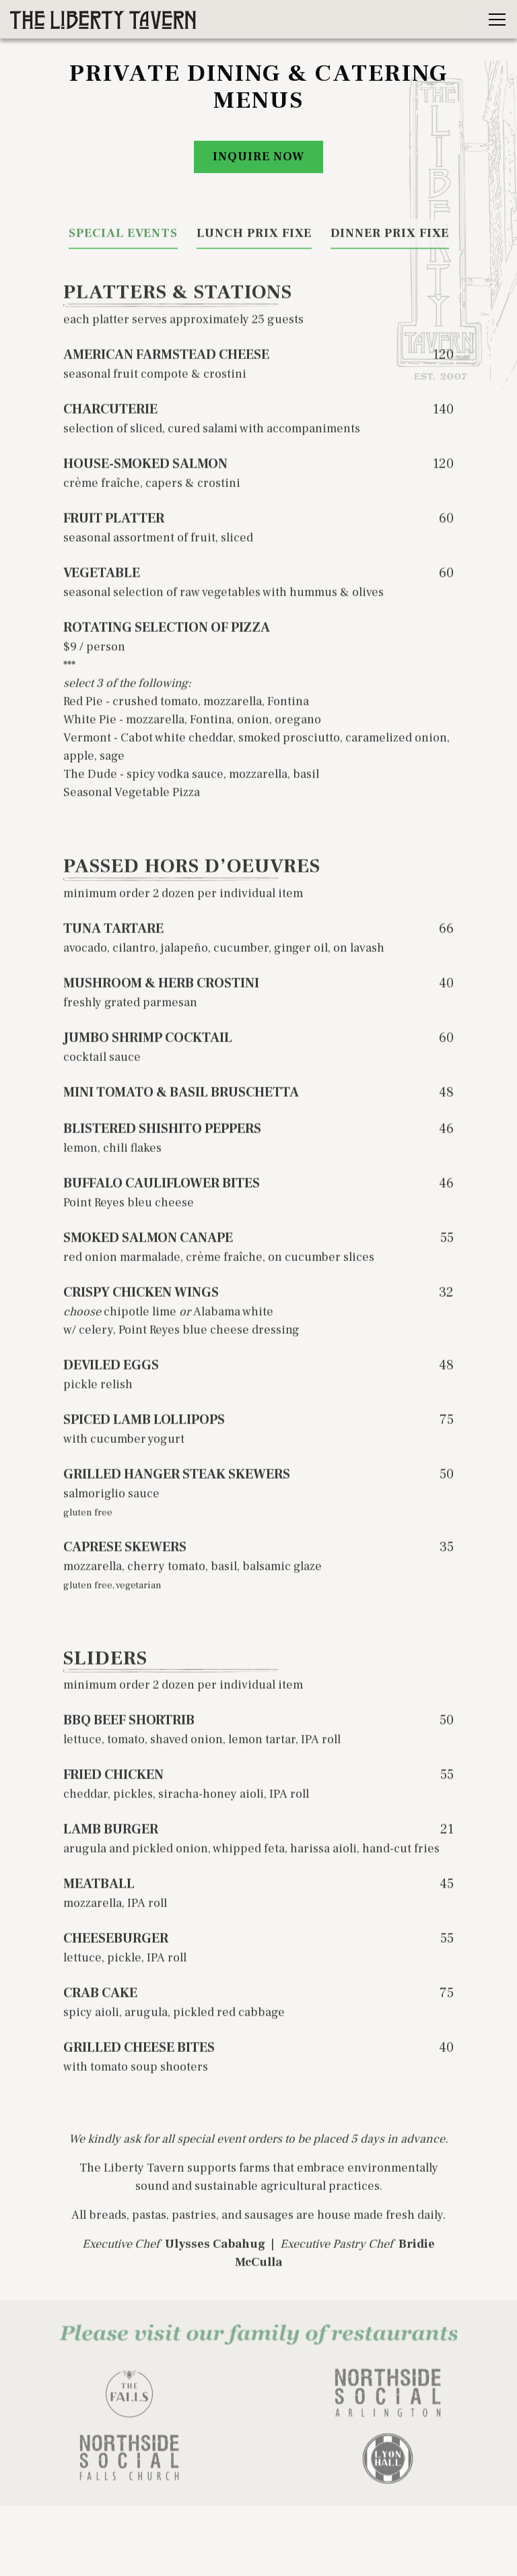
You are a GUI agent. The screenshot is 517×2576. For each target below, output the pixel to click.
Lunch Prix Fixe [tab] (254, 237)
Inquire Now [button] (258, 158)
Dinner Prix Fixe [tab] (390, 237)
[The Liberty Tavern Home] (104, 19)
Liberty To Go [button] (258, 2556)
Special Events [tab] (123, 237)
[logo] (129, 2399)
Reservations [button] (258, 2519)
